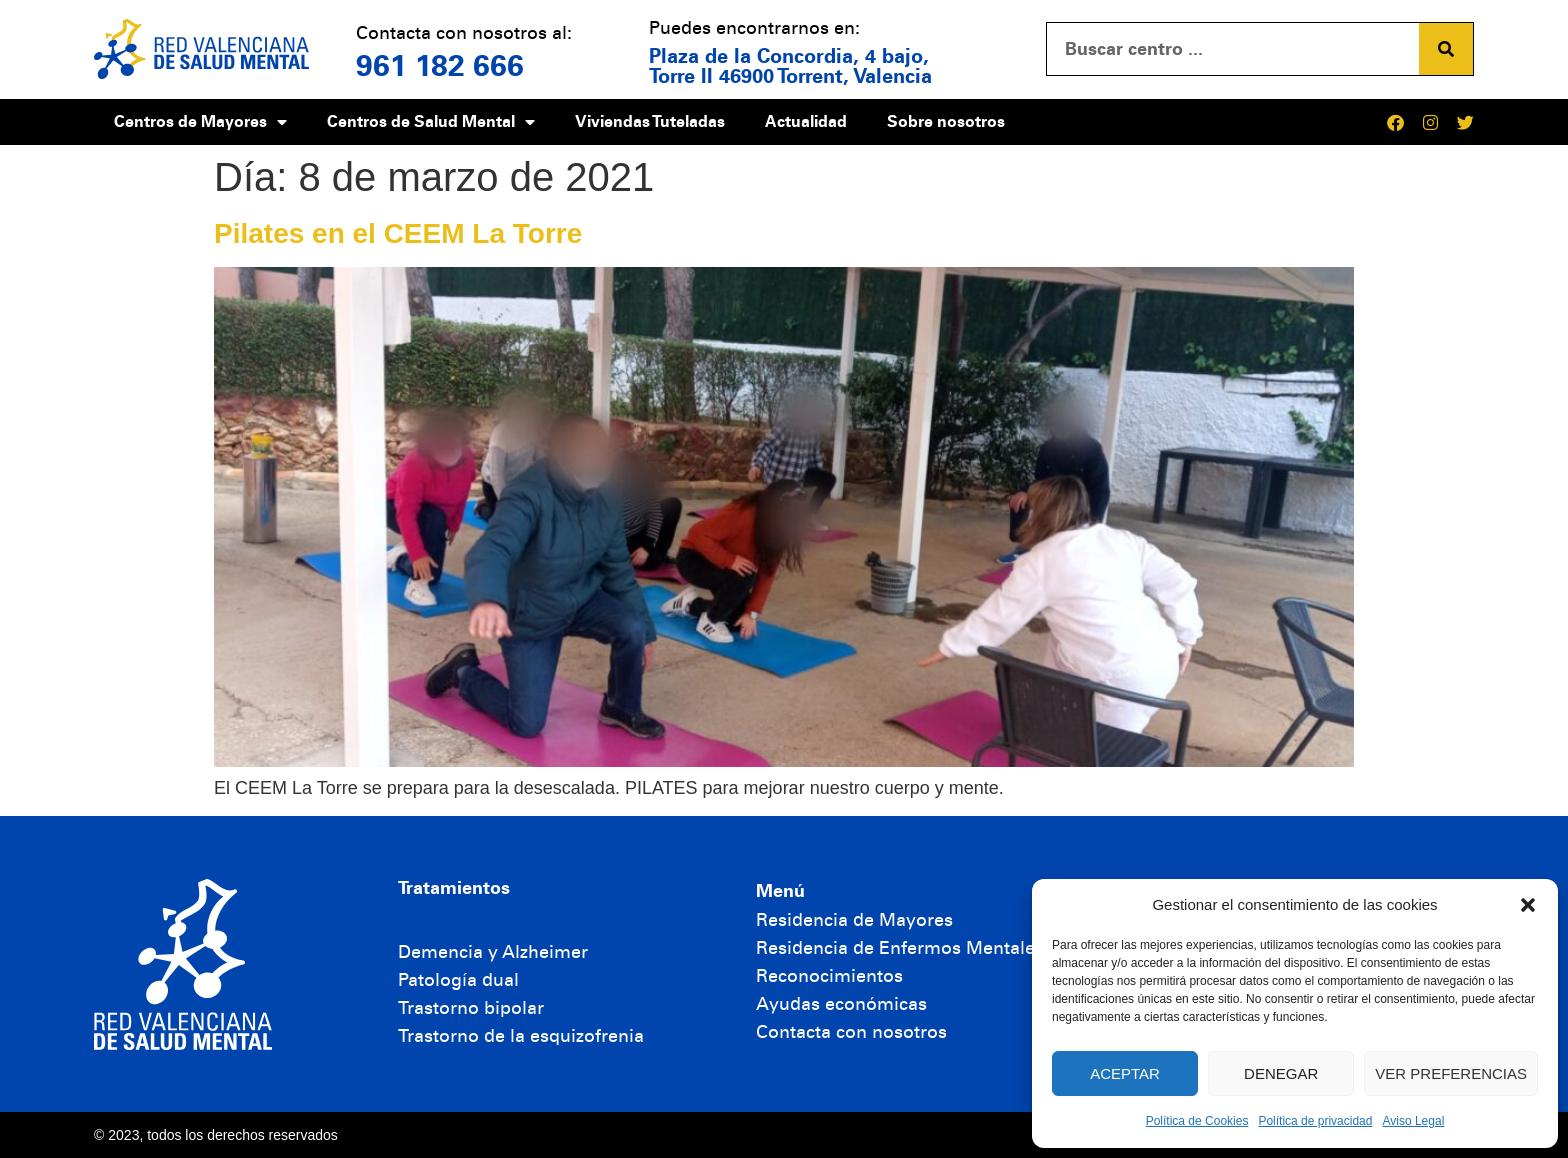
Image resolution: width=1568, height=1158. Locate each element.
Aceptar (1125, 1073)
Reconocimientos (829, 976)
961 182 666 (440, 66)
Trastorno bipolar (471, 1008)
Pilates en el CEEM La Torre (398, 233)
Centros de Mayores (200, 122)
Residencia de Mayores (854, 920)
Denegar (1281, 1073)
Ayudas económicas (841, 1004)
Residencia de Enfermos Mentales (900, 948)
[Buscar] (1446, 49)
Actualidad (806, 121)
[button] (1528, 905)
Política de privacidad (1315, 1121)
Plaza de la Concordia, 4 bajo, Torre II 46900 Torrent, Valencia (790, 66)
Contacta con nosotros (851, 1032)
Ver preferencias (1451, 1073)
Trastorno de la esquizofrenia (521, 1036)
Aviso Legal (1413, 1121)
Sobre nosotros (946, 121)
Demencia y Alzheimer (493, 952)
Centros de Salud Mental (431, 122)
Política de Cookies (1197, 1121)
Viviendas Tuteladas (650, 121)
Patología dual (458, 980)
